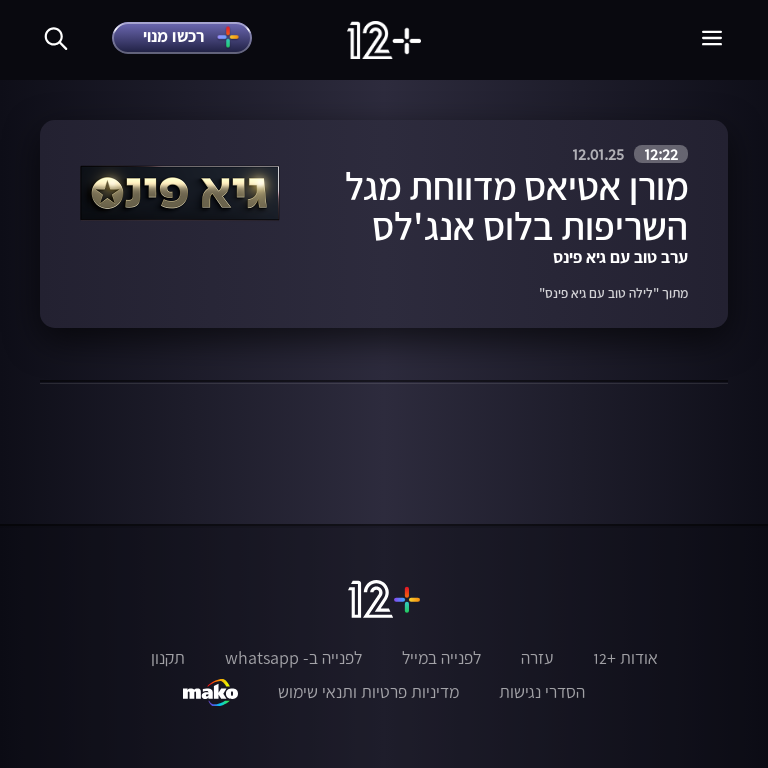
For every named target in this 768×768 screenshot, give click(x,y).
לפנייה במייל (441, 658)
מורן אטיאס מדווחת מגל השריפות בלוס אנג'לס (516, 206)
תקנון (168, 658)
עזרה (537, 658)
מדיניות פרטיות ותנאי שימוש (368, 692)
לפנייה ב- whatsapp (293, 658)
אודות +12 (625, 658)
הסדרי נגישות (542, 692)
